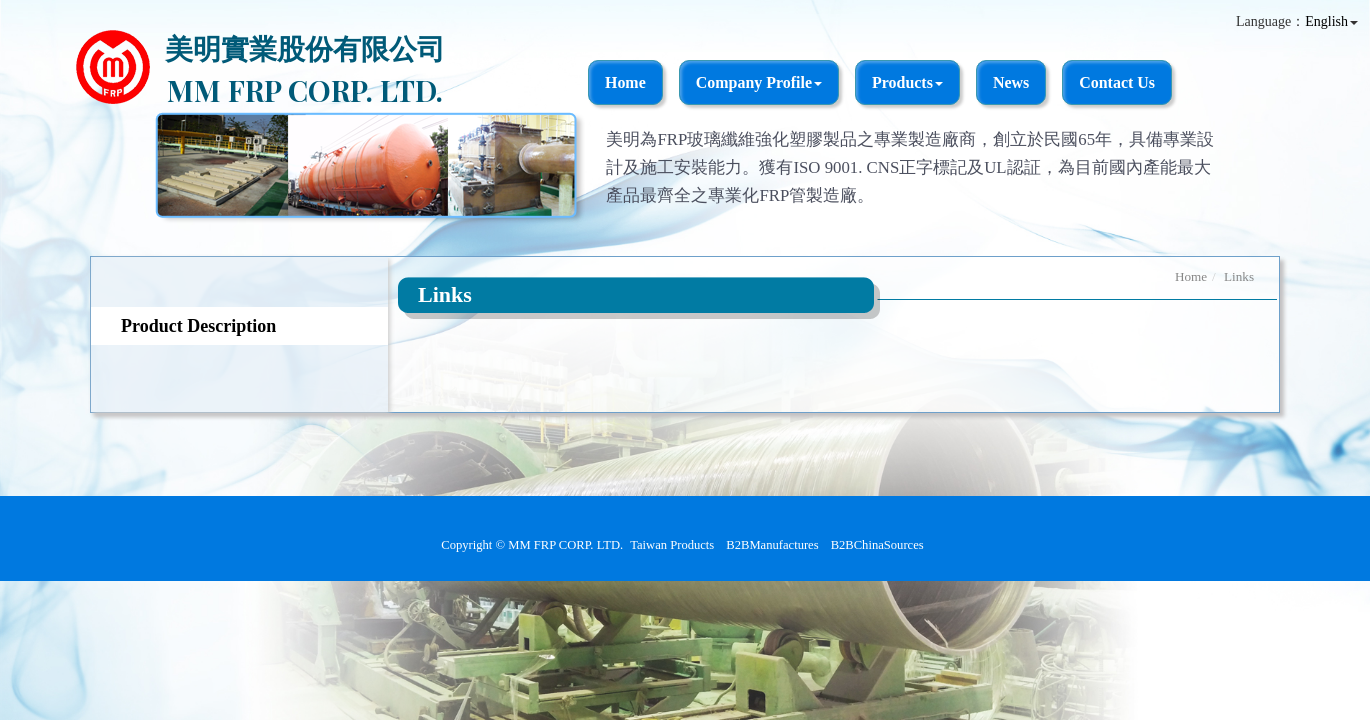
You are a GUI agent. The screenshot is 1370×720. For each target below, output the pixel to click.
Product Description (198, 326)
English (1326, 21)
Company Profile (759, 82)
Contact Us (1117, 82)
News (1011, 82)
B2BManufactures (772, 545)
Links (1239, 276)
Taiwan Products (672, 545)
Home (625, 82)
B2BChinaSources (877, 545)
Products (907, 82)
